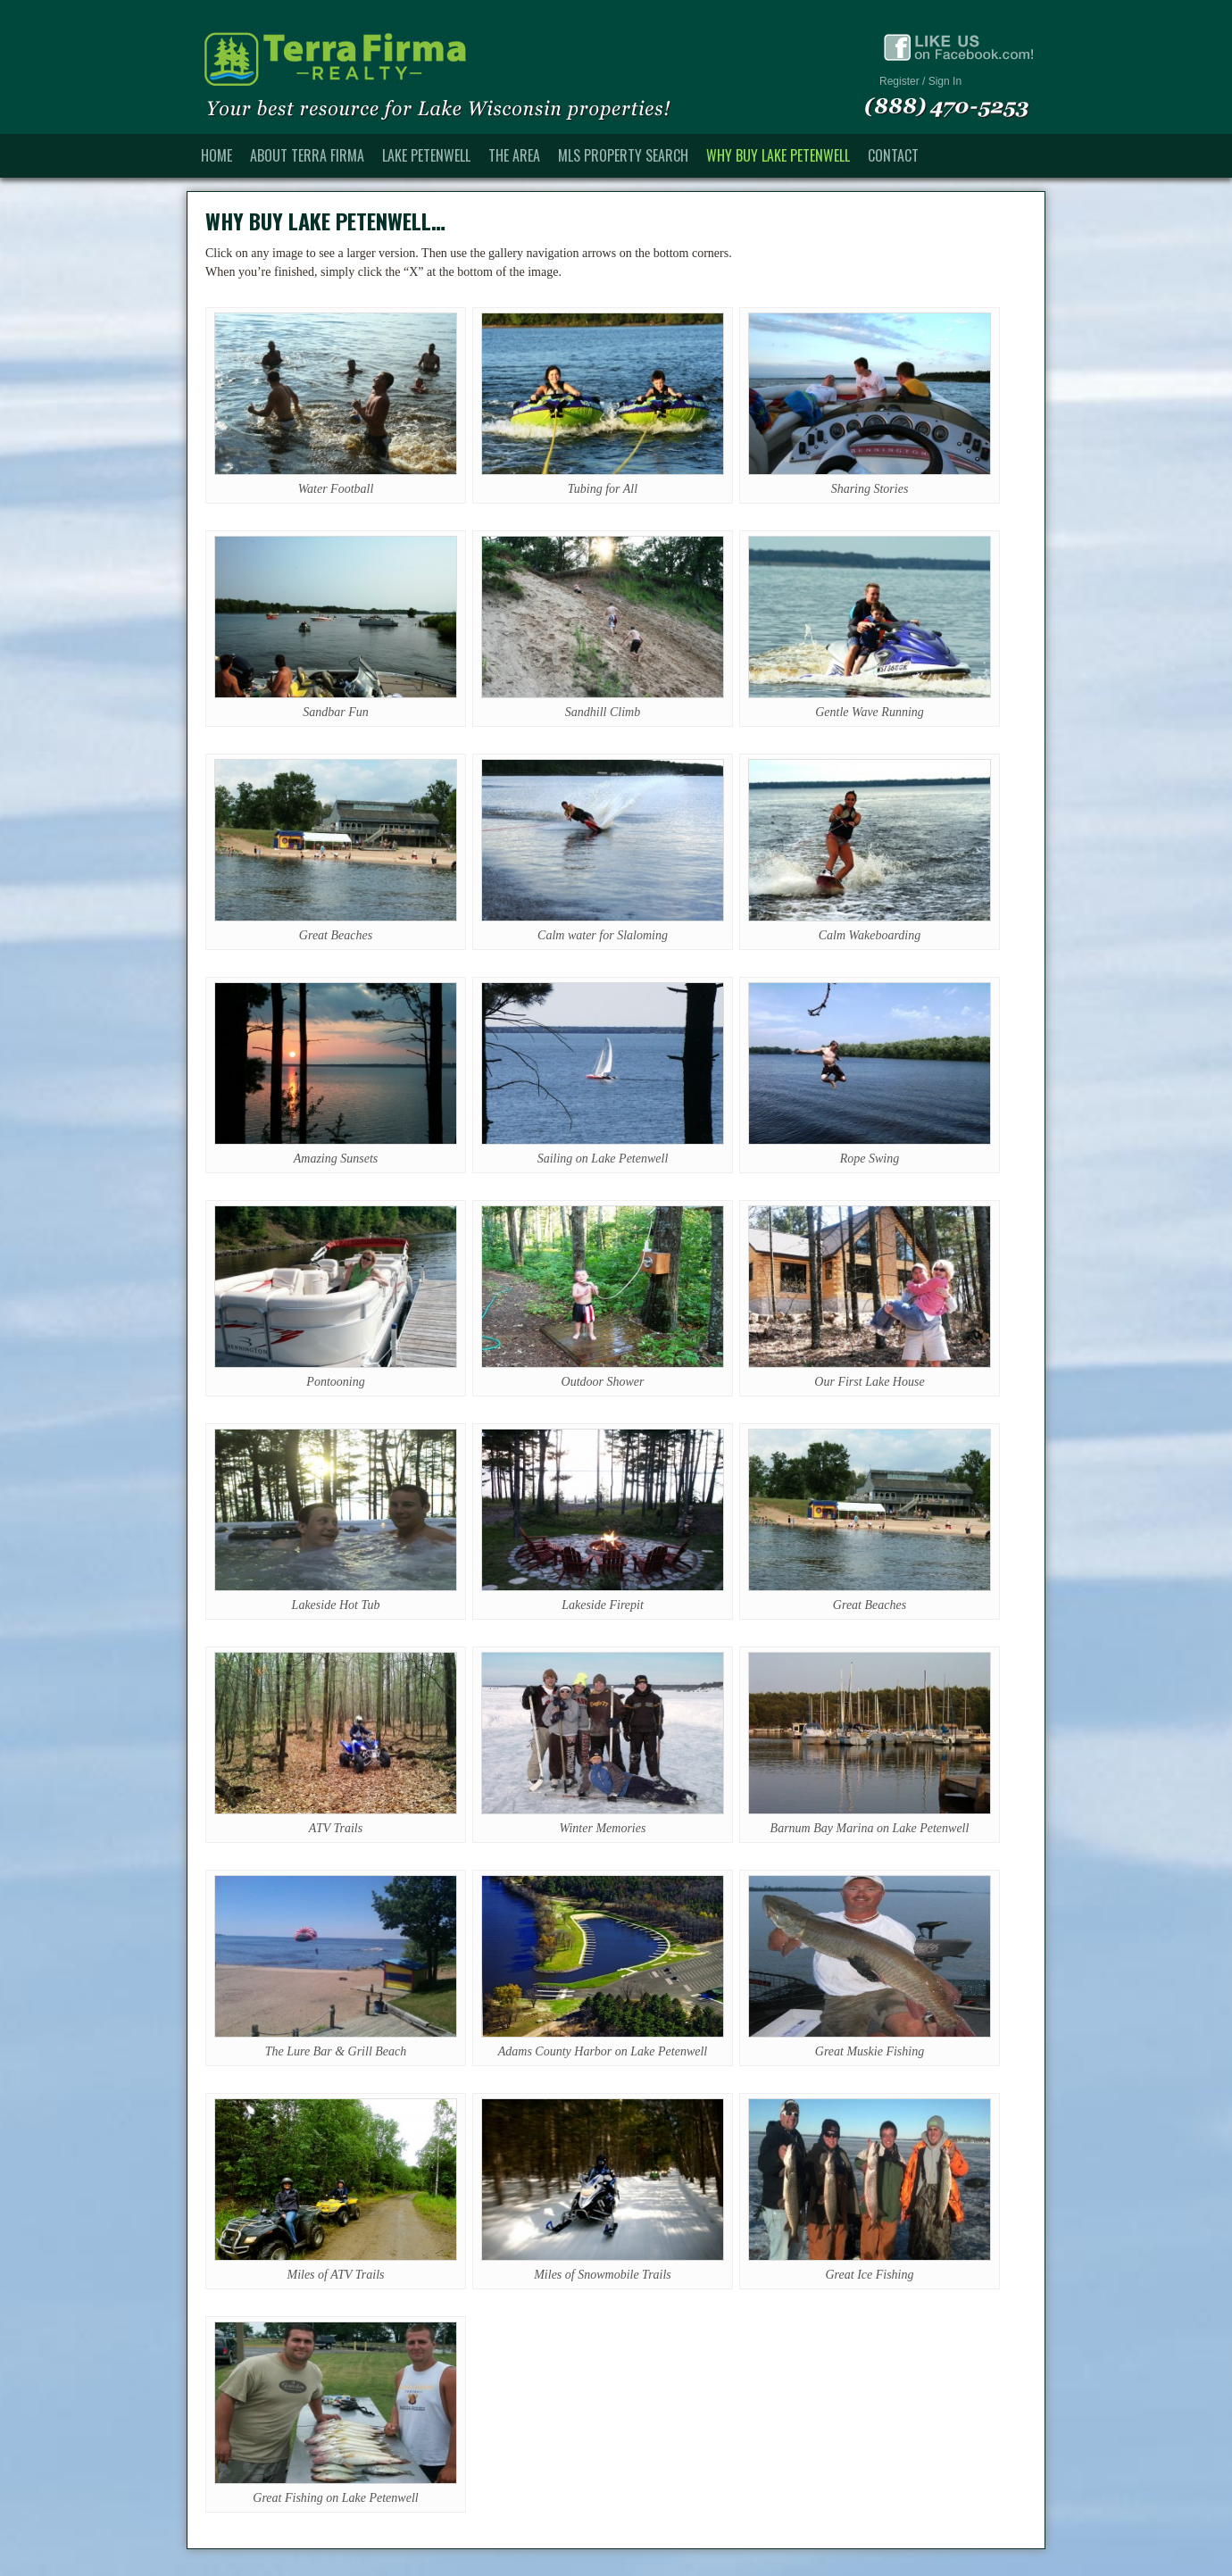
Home (216, 155)
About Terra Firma (307, 155)
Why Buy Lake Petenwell (778, 155)
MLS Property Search (623, 155)
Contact (893, 155)
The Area (514, 155)
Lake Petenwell (426, 155)
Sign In (944, 81)
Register (899, 81)
